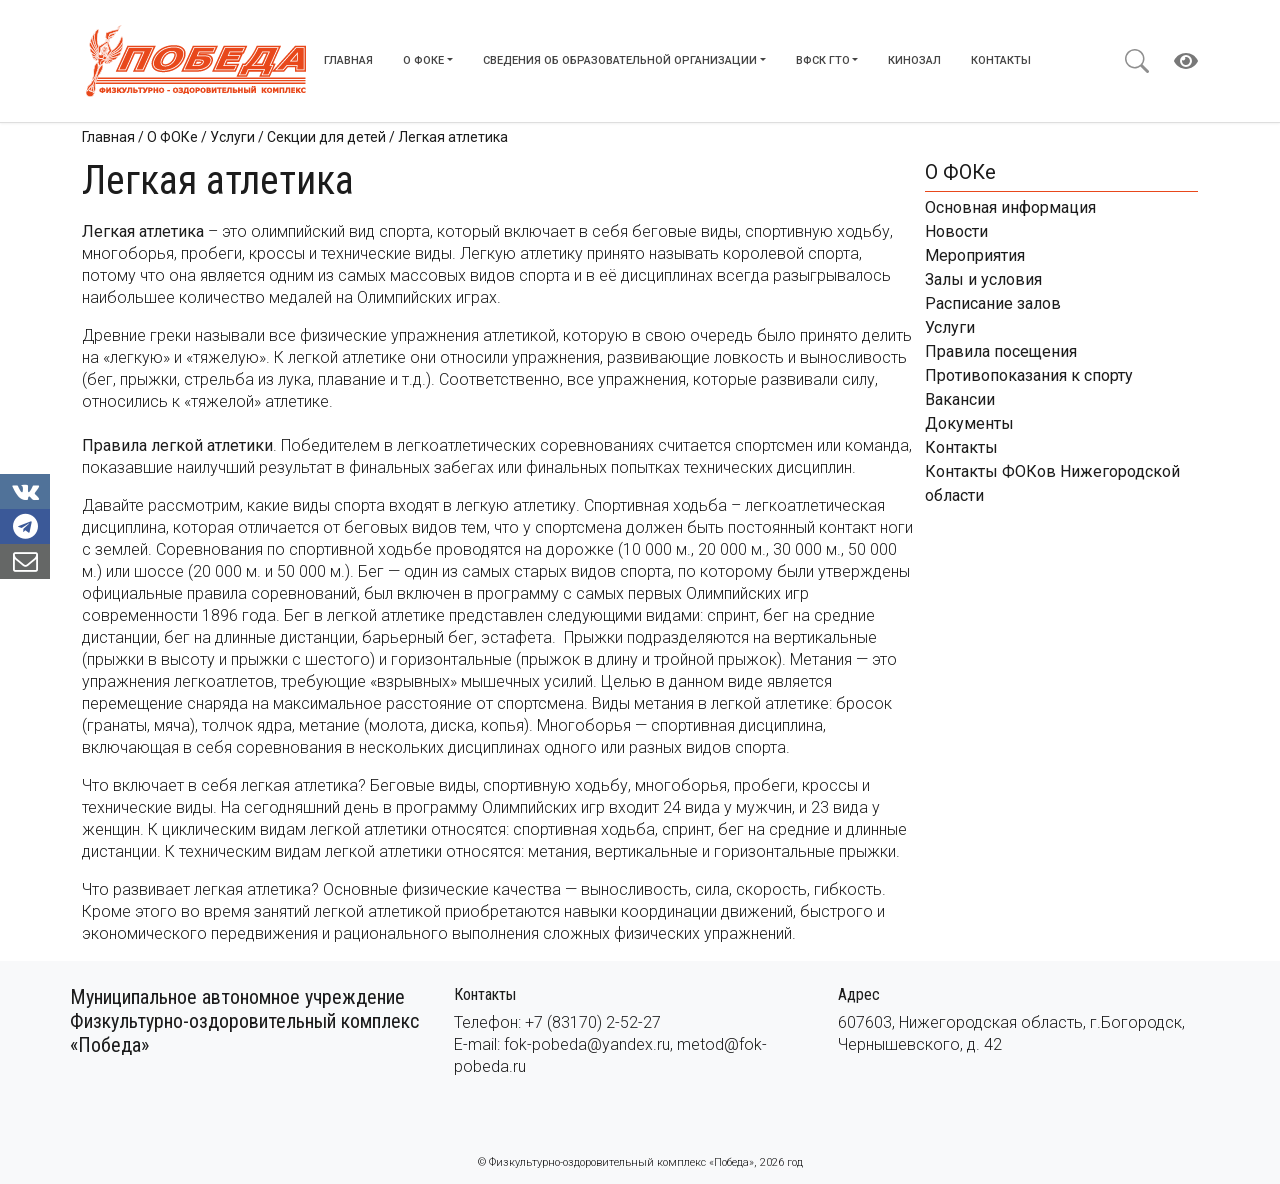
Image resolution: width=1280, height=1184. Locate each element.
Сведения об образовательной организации (620, 60)
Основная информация (1010, 207)
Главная (348, 60)
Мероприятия (975, 255)
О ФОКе (423, 60)
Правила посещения (1001, 351)
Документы (969, 423)
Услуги (950, 327)
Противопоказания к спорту (1029, 375)
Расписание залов (993, 303)
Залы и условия (983, 279)
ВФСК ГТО (823, 60)
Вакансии (960, 399)
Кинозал (914, 60)
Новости (956, 231)
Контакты (1001, 60)
